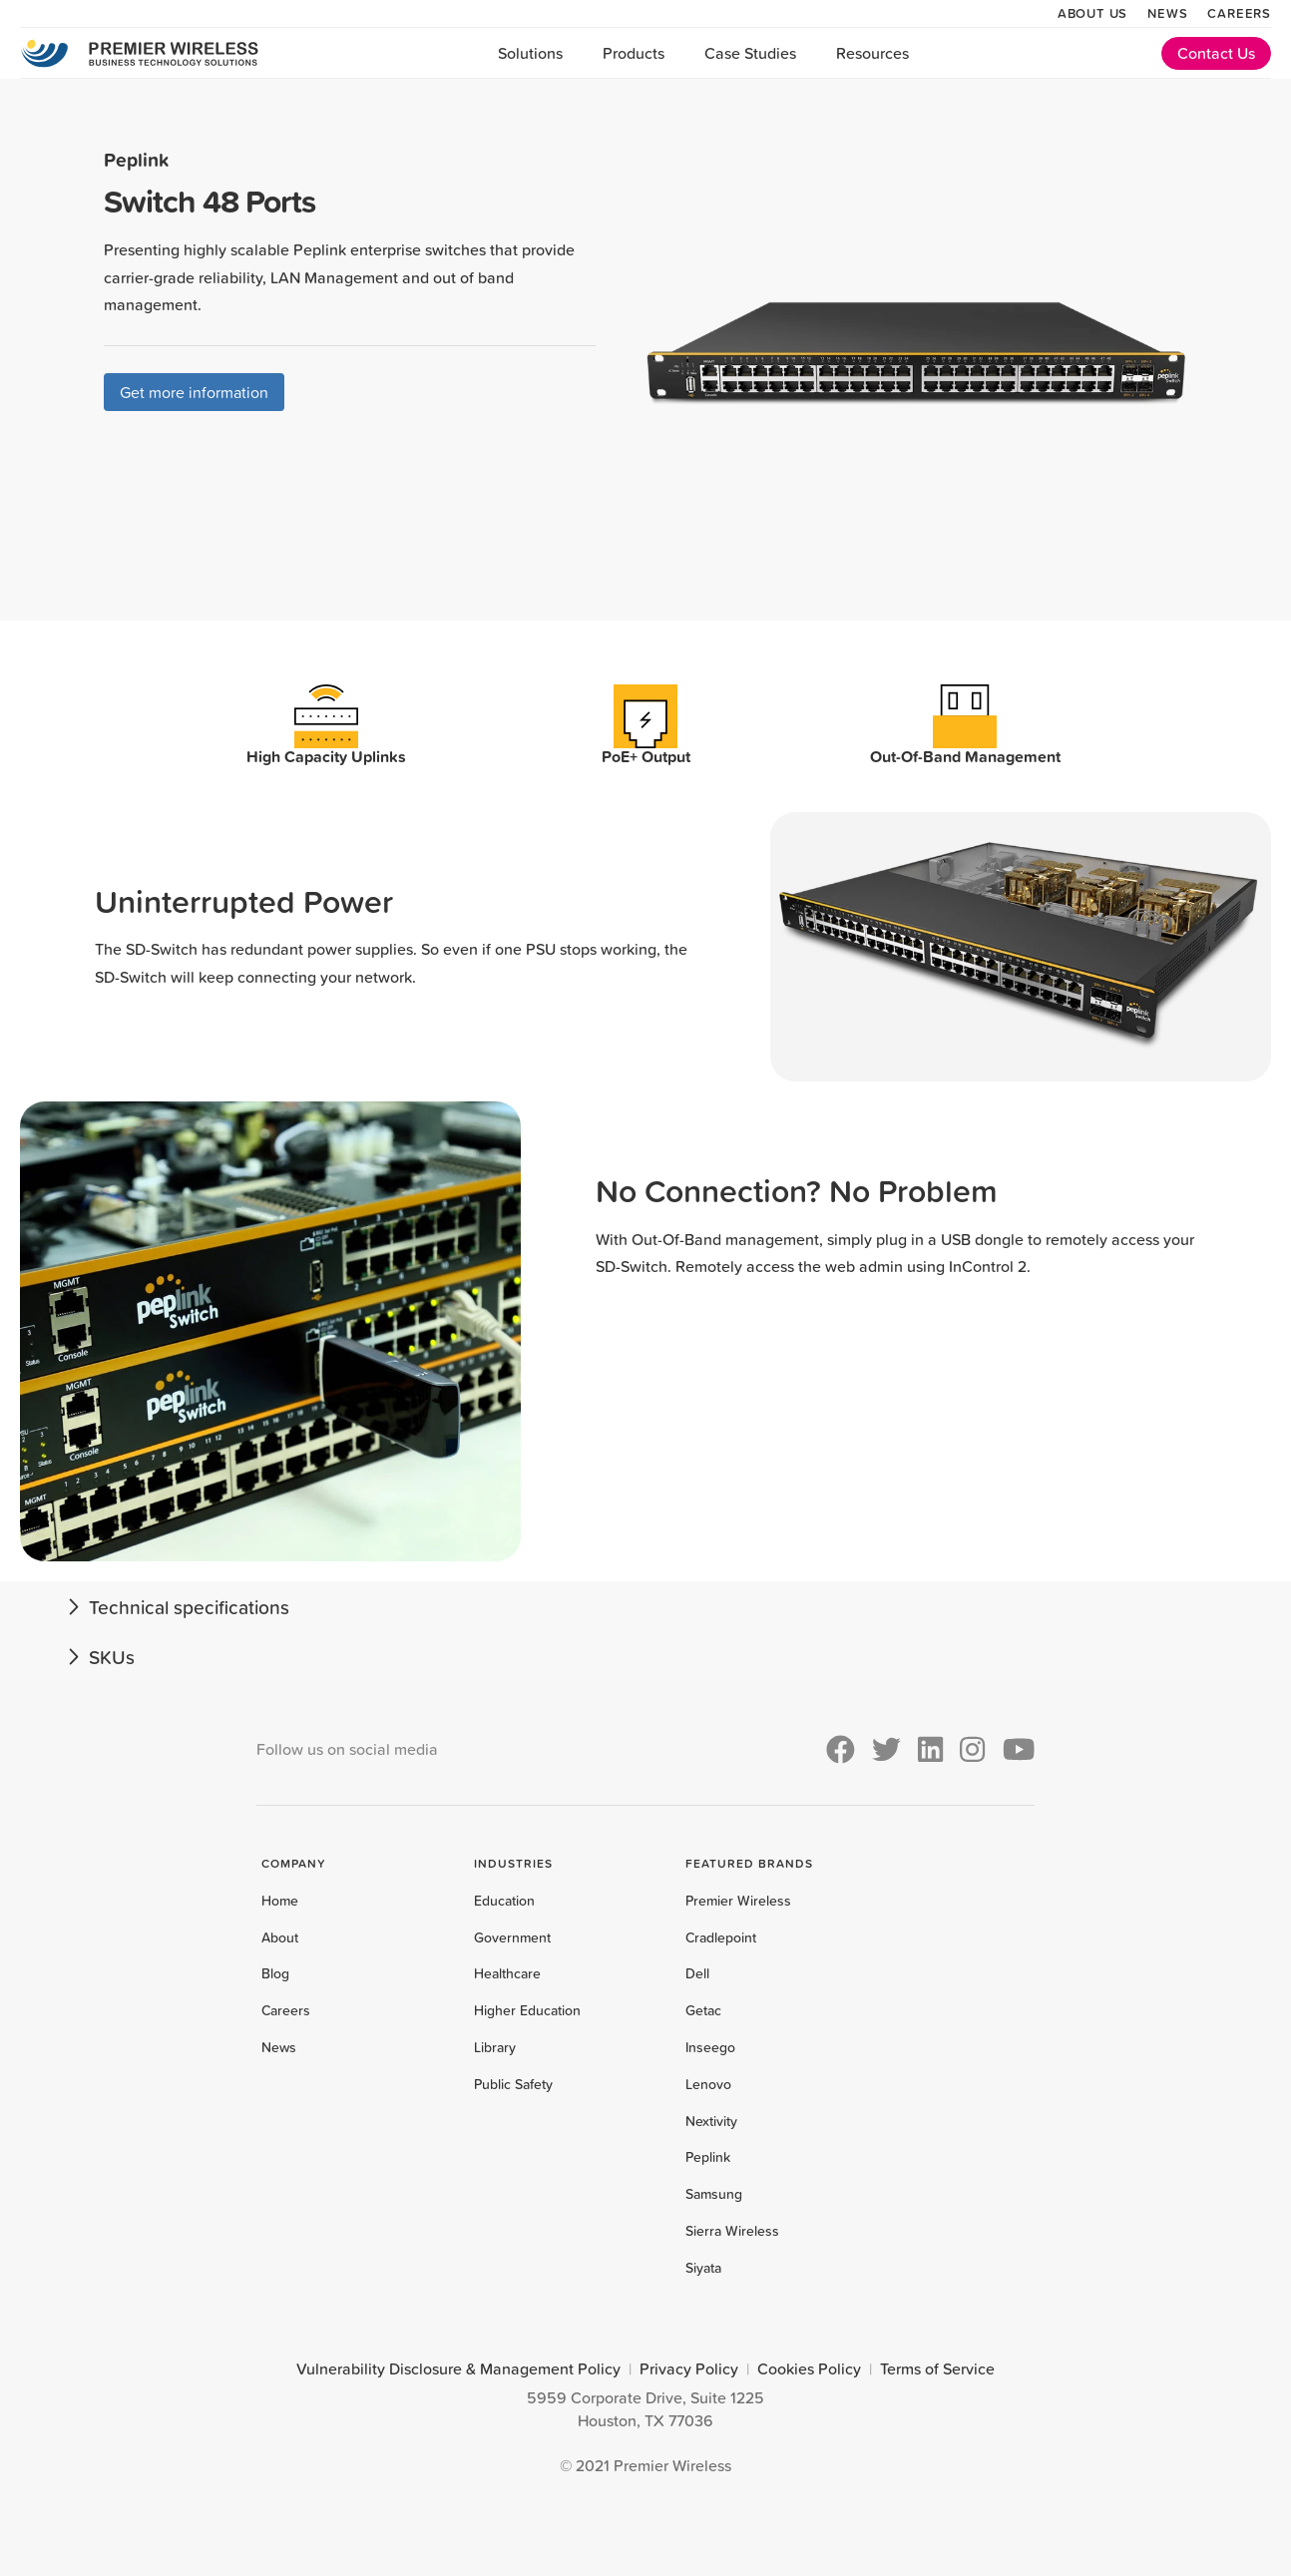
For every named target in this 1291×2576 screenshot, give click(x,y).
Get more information (194, 392)
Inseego (710, 2047)
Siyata (703, 2268)
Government (512, 1937)
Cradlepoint (720, 1937)
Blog (275, 1973)
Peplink (707, 2157)
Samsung (713, 2194)
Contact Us (1216, 53)
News (1167, 13)
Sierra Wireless (732, 2231)
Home (279, 1901)
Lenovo (708, 2084)
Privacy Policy (689, 2368)
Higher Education (527, 2010)
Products (633, 53)
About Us (1092, 13)
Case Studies (750, 53)
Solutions (530, 53)
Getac (703, 2010)
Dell (697, 1973)
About (279, 1937)
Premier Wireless (738, 1901)
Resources (872, 53)
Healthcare (507, 1973)
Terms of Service (937, 2368)
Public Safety (513, 2084)
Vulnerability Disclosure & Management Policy (458, 2368)
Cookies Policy (809, 2368)
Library (495, 2047)
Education (504, 1901)
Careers (1239, 13)
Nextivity (711, 2121)
